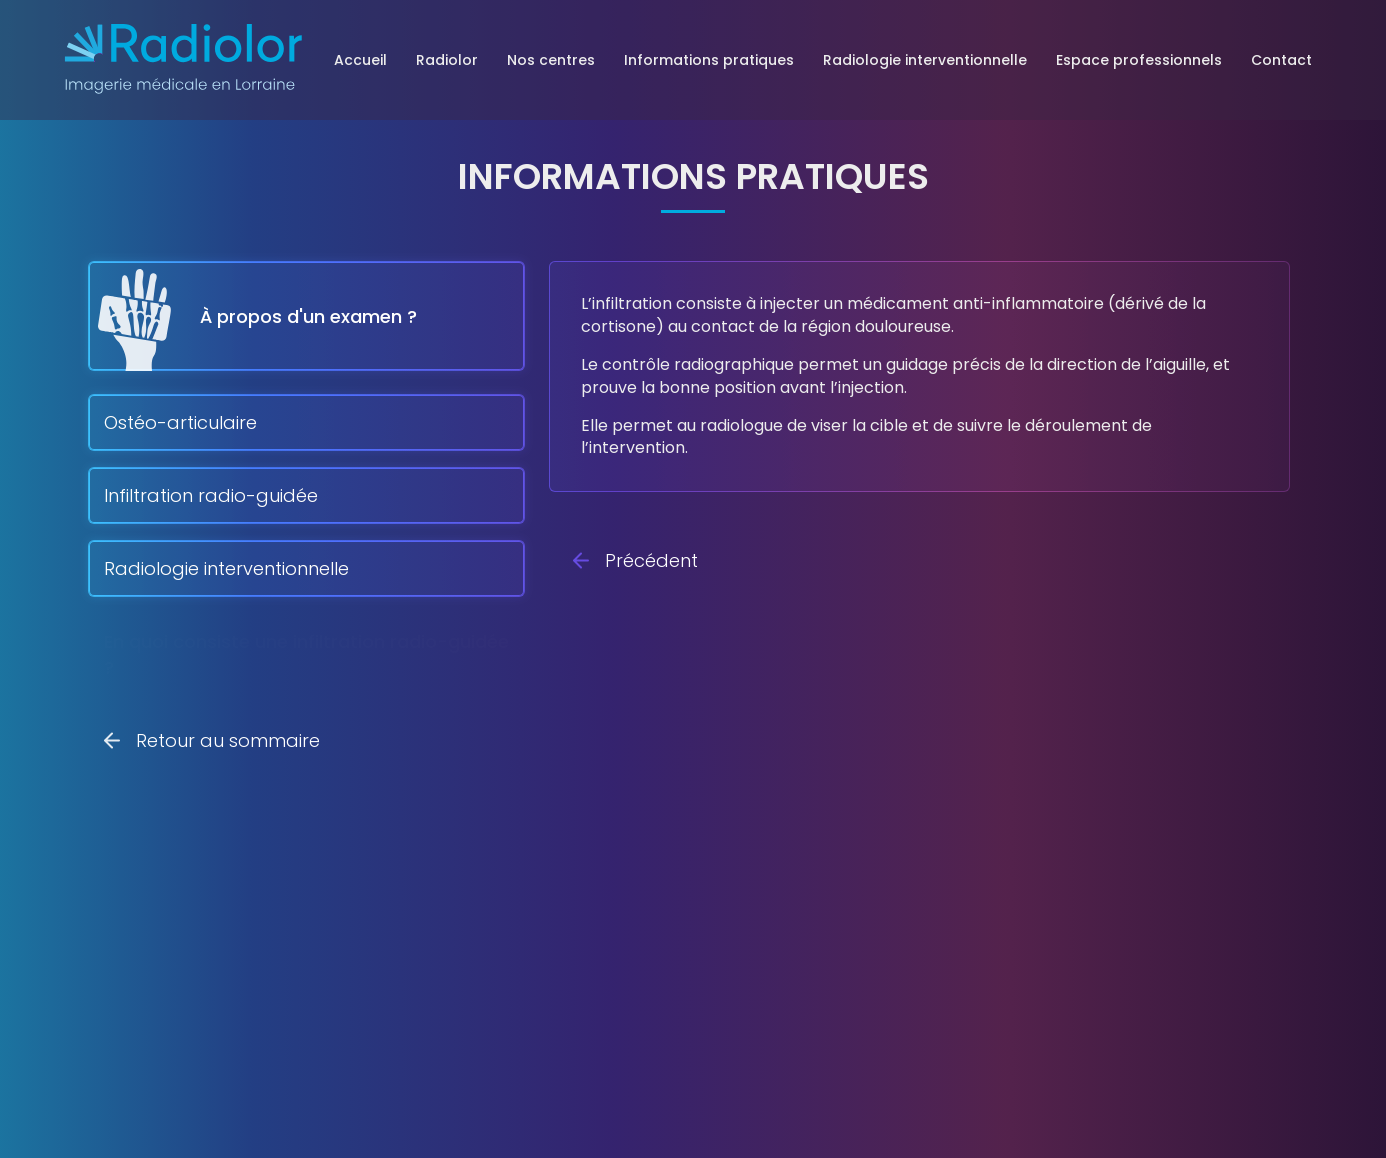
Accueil (360, 60)
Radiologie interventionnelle (925, 60)
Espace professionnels (1139, 60)
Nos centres (551, 60)
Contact (1281, 60)
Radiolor (447, 60)
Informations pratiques (709, 60)
